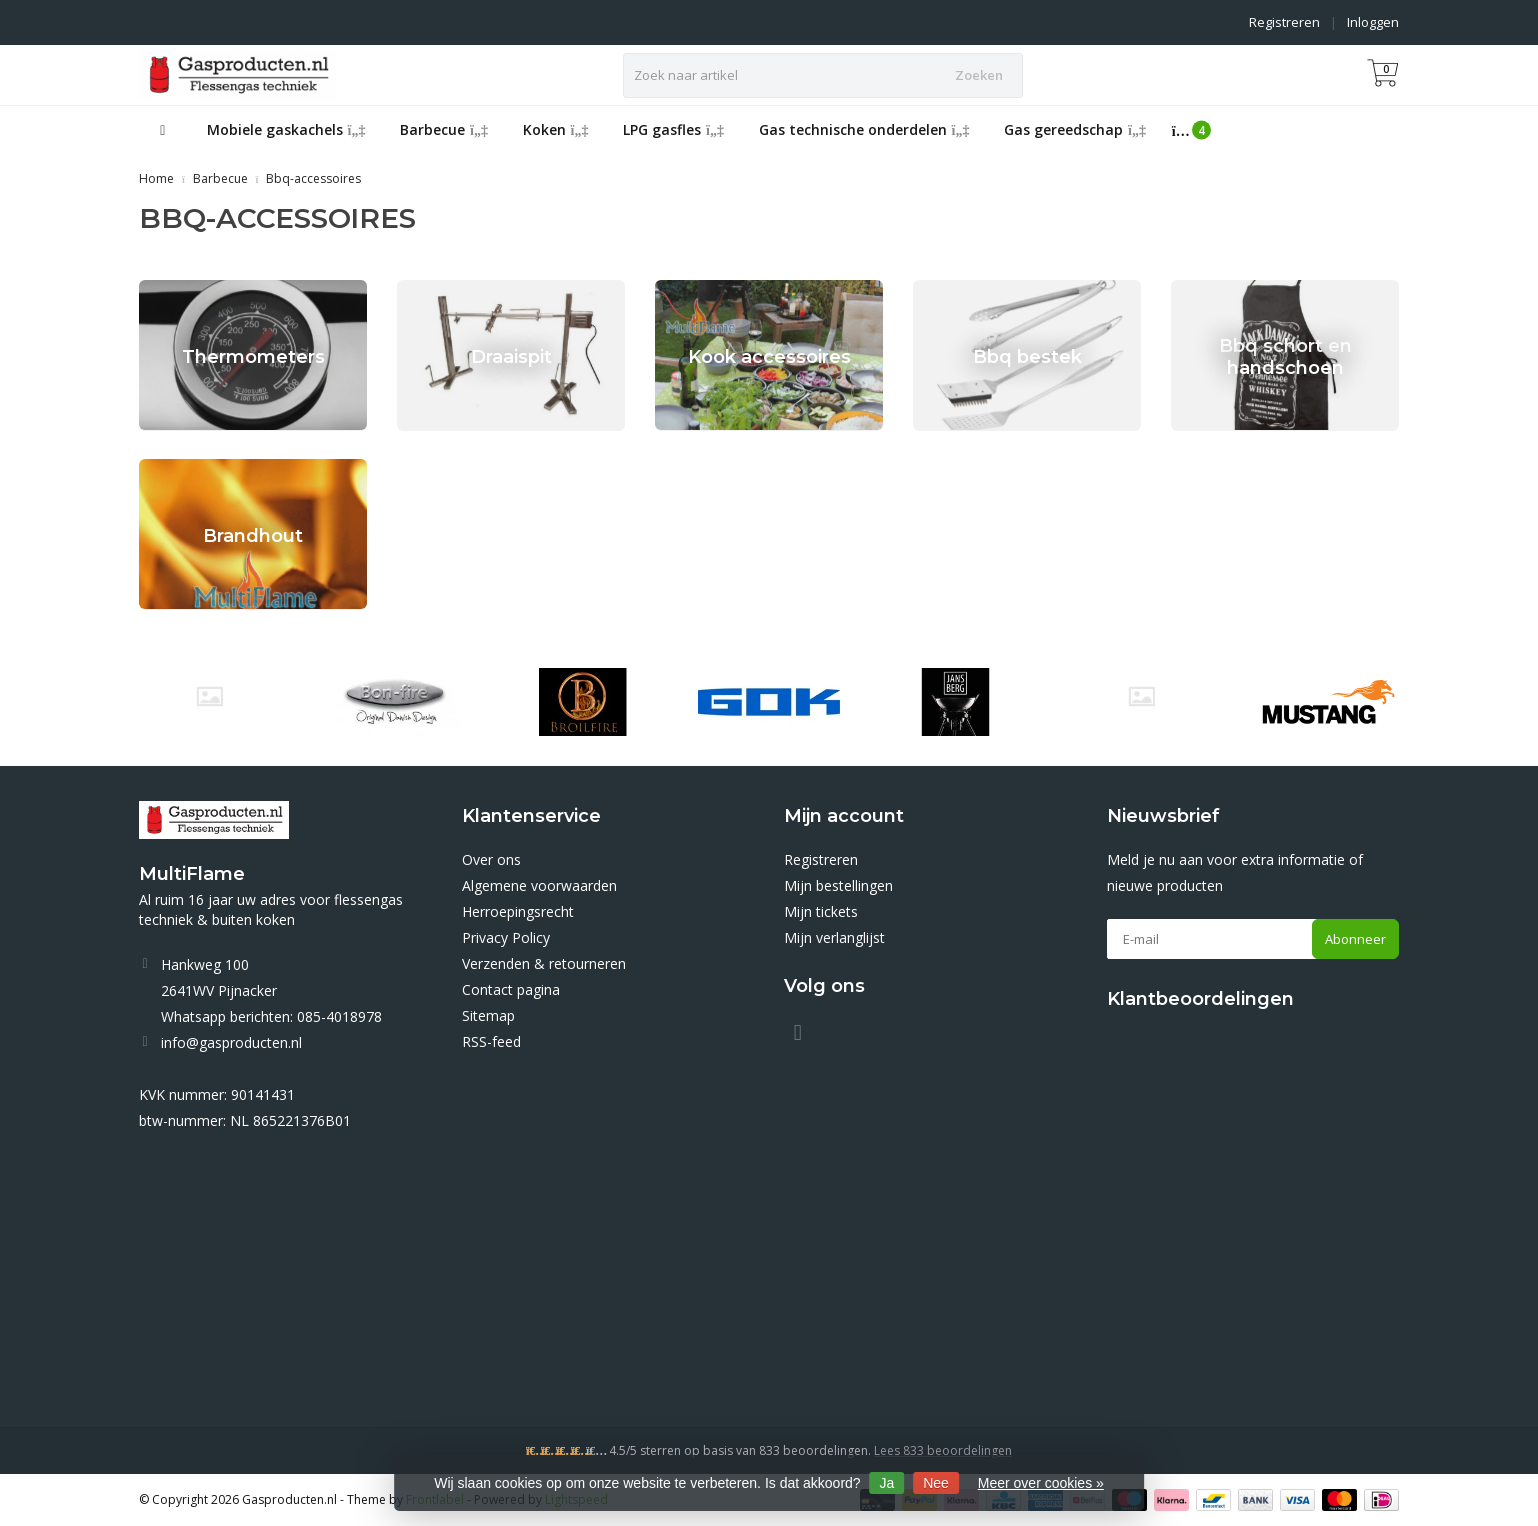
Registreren (1284, 22)
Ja (887, 1483)
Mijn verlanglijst (834, 937)
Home (156, 178)
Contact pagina (511, 989)
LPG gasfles (673, 129)
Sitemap (488, 1015)
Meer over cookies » (1041, 1483)
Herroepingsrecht (518, 911)
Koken (556, 129)
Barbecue (444, 129)
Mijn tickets (821, 911)
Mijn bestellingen (838, 885)
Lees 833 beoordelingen (943, 1450)
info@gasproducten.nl (231, 1042)
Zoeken (979, 75)
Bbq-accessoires (313, 178)
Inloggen (1373, 22)
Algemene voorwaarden (539, 885)
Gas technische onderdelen (864, 129)
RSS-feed (491, 1041)
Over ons (491, 859)
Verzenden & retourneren (544, 963)
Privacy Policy (506, 937)
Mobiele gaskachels (286, 129)
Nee (936, 1483)
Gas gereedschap (1075, 129)
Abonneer (1355, 939)
